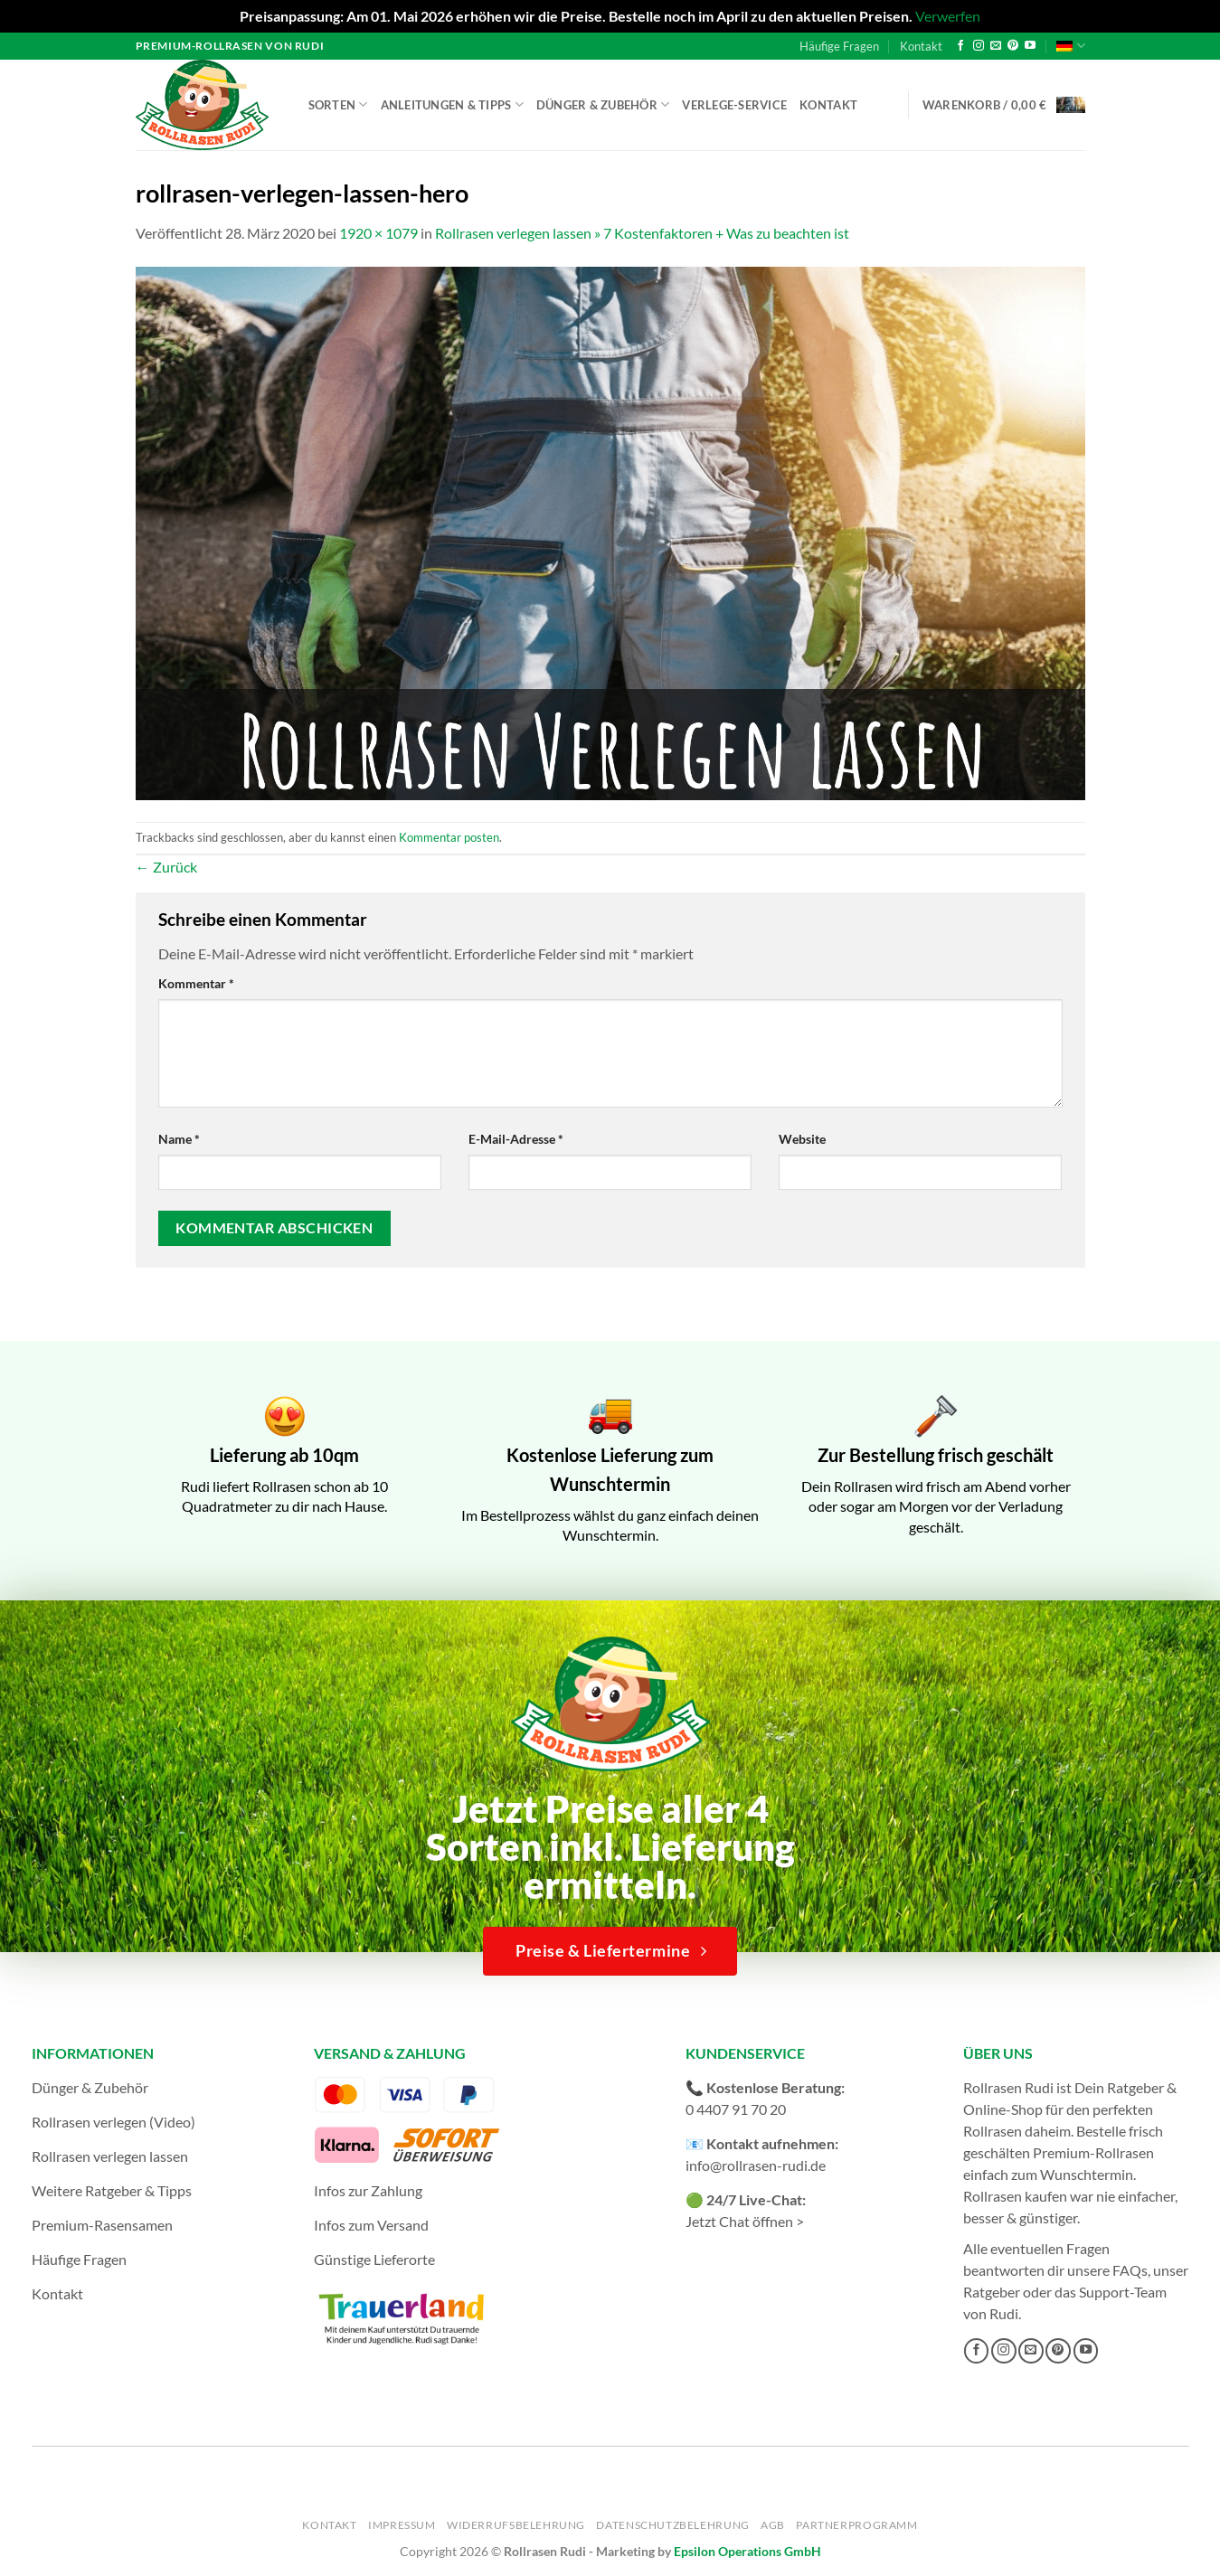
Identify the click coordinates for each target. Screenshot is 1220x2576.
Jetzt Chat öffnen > (745, 2221)
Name (179, 1138)
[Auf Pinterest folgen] (1012, 46)
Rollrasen (992, 2130)
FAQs (1130, 2270)
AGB (773, 2525)
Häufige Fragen (839, 46)
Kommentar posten (449, 837)
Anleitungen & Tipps (452, 104)
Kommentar (196, 983)
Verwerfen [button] (947, 15)
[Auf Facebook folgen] (960, 46)
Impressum (402, 2525)
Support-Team (1123, 2291)
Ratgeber (991, 2291)
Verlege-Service (734, 105)
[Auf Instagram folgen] (978, 46)
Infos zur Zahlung (368, 2190)
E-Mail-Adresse (515, 1138)
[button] (1003, 105)
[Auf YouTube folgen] (1030, 46)
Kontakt (921, 46)
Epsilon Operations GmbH (747, 2551)
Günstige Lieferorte (374, 2259)
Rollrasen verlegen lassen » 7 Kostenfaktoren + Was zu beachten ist (642, 232)
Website (802, 1138)
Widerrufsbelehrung (516, 2525)
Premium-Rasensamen (102, 2224)
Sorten (338, 104)
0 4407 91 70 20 (736, 2109)
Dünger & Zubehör (603, 104)
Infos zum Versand (371, 2224)
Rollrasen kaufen (1015, 2195)
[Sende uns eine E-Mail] (995, 46)
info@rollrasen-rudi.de (756, 2165)
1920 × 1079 (378, 232)
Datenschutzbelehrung (672, 2525)
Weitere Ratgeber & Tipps (112, 2190)
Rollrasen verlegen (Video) (113, 2121)
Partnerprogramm (856, 2525)
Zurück (166, 866)
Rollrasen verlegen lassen (110, 2156)
